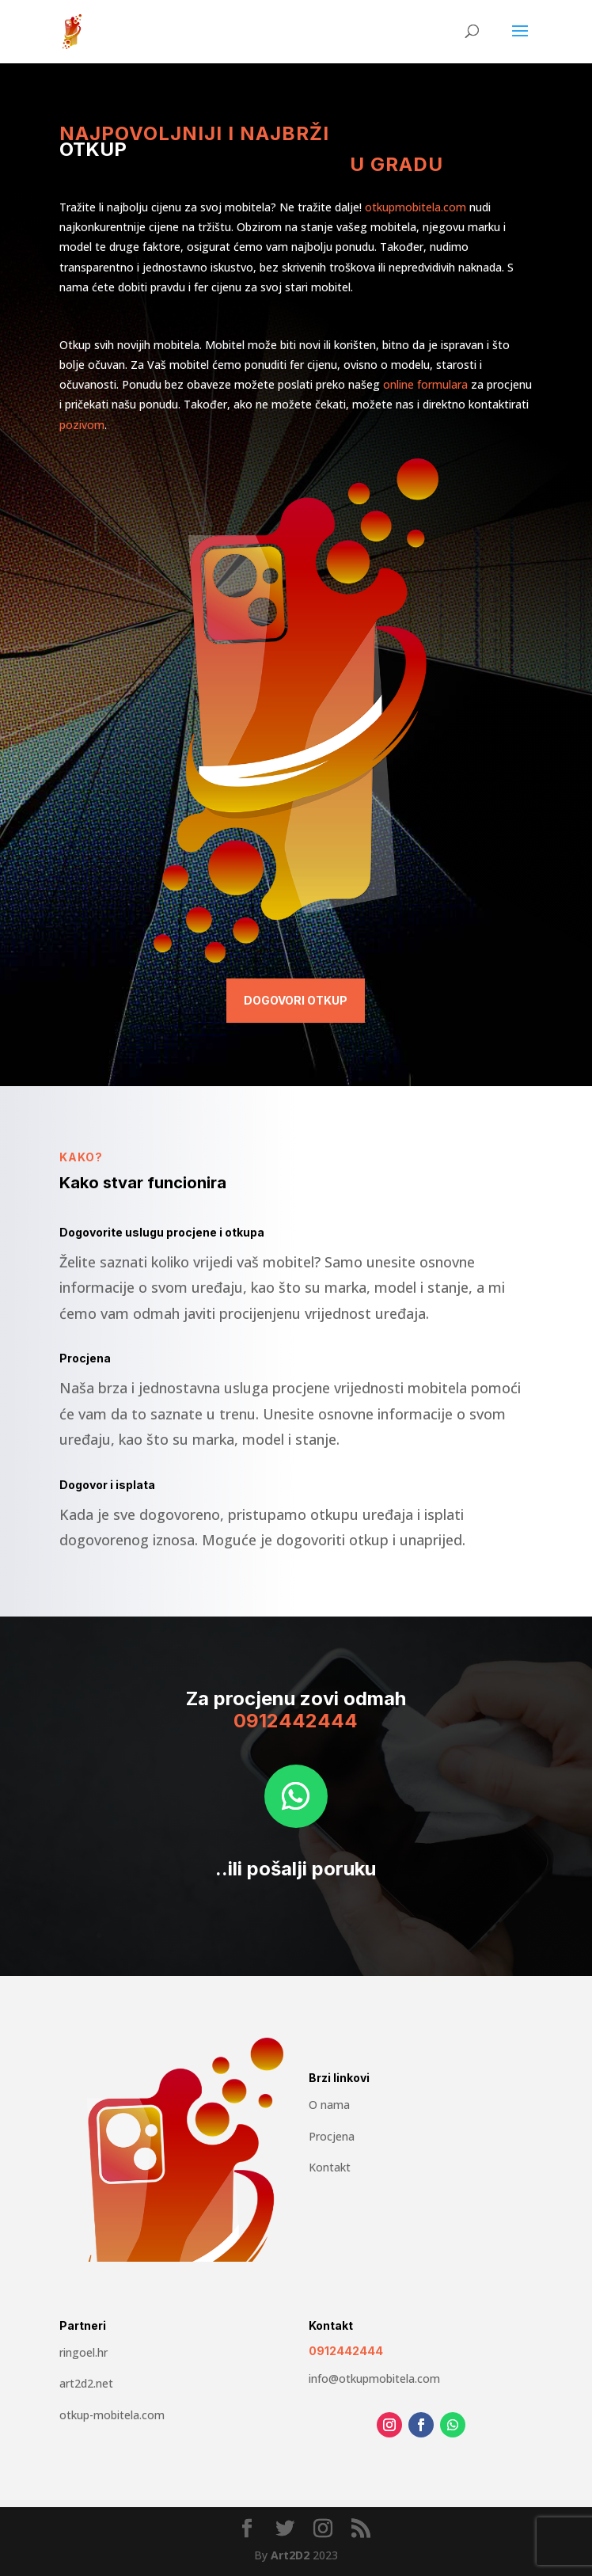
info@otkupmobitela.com (374, 2378)
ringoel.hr (83, 2352)
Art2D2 (290, 2555)
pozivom (81, 424)
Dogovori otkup (295, 1000)
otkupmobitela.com (415, 207)
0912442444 (346, 2351)
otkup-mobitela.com (112, 2414)
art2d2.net (86, 2383)
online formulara (425, 384)
